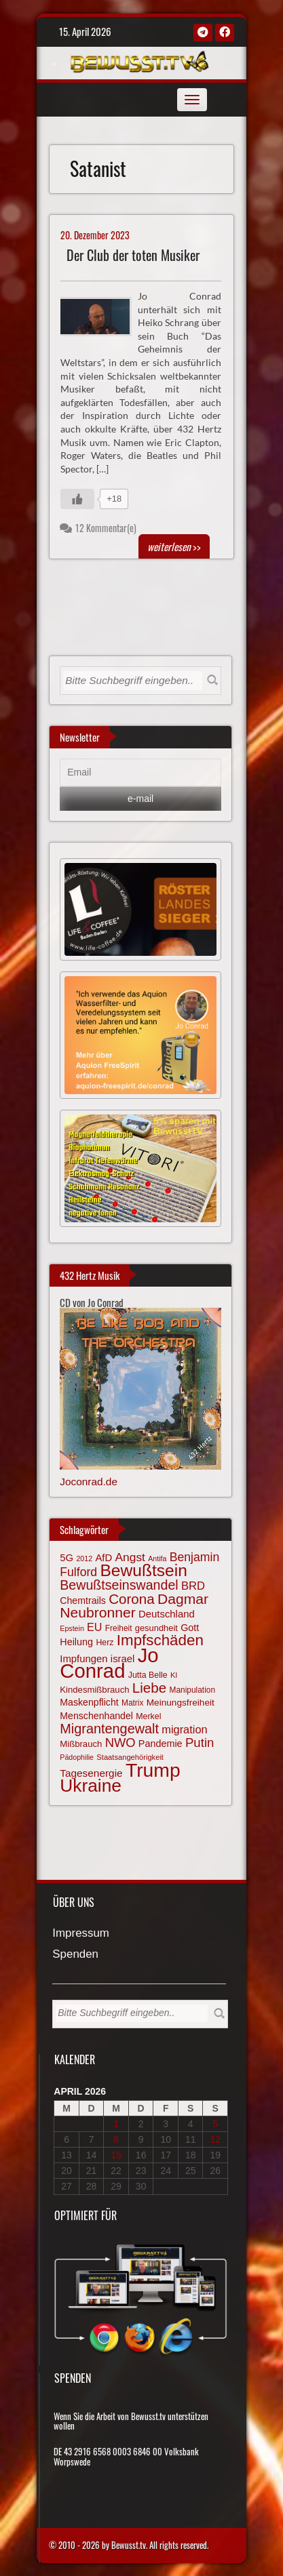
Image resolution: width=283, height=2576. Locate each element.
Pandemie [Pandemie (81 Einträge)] (160, 1743)
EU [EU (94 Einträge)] (94, 1627)
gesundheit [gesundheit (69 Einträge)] (156, 1628)
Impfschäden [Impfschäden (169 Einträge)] (160, 1640)
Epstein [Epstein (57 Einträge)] (72, 1628)
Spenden (75, 1954)
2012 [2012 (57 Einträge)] (84, 1558)
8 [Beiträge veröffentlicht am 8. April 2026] (116, 2139)
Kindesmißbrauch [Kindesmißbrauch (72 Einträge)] (94, 1690)
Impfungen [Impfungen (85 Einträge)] (83, 1658)
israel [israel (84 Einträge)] (123, 1658)
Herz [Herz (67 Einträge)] (104, 1642)
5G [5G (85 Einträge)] (66, 1557)
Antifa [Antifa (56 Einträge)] (157, 1558)
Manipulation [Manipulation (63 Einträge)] (193, 1690)
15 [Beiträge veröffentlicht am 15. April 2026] (116, 2155)
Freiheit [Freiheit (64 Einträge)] (118, 1628)
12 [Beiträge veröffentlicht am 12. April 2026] (215, 2139)
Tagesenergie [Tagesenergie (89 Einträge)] (91, 1773)
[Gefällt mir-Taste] (77, 499)
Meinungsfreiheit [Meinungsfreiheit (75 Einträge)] (180, 1702)
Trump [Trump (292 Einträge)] (153, 1770)
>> (174, 546)
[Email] (140, 773)
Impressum (80, 1933)
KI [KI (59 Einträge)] (174, 1675)
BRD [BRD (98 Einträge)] (193, 1585)
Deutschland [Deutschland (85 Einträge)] (166, 1614)
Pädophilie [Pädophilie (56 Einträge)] (77, 1757)
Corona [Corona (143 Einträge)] (132, 1599)
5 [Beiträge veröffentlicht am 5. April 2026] (215, 2123)
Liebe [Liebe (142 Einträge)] (149, 1687)
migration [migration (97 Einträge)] (184, 1729)
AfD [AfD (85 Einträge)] (103, 1557)
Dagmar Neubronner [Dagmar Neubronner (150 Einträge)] (134, 1605)
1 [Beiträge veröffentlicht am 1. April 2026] (116, 2123)
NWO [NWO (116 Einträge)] (120, 1742)
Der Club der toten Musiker (133, 255)
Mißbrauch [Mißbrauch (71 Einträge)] (81, 1744)
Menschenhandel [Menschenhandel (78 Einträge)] (96, 1715)
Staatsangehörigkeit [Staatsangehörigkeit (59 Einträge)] (130, 1757)
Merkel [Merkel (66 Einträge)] (148, 1716)
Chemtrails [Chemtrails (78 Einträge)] (83, 1600)
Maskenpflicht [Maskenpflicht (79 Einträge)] (89, 1702)
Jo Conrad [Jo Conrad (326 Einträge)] (109, 1663)
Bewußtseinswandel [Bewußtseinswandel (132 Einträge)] (119, 1584)
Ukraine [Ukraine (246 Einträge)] (90, 1785)
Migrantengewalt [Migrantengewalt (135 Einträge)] (109, 1728)
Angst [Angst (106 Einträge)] (130, 1557)
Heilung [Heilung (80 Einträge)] (76, 1641)
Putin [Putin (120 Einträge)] (199, 1742)
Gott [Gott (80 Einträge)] (190, 1627)
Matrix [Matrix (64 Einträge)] (132, 1703)
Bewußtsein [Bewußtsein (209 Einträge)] (143, 1570)
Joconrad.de (88, 1481)
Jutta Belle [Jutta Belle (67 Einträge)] (148, 1675)
